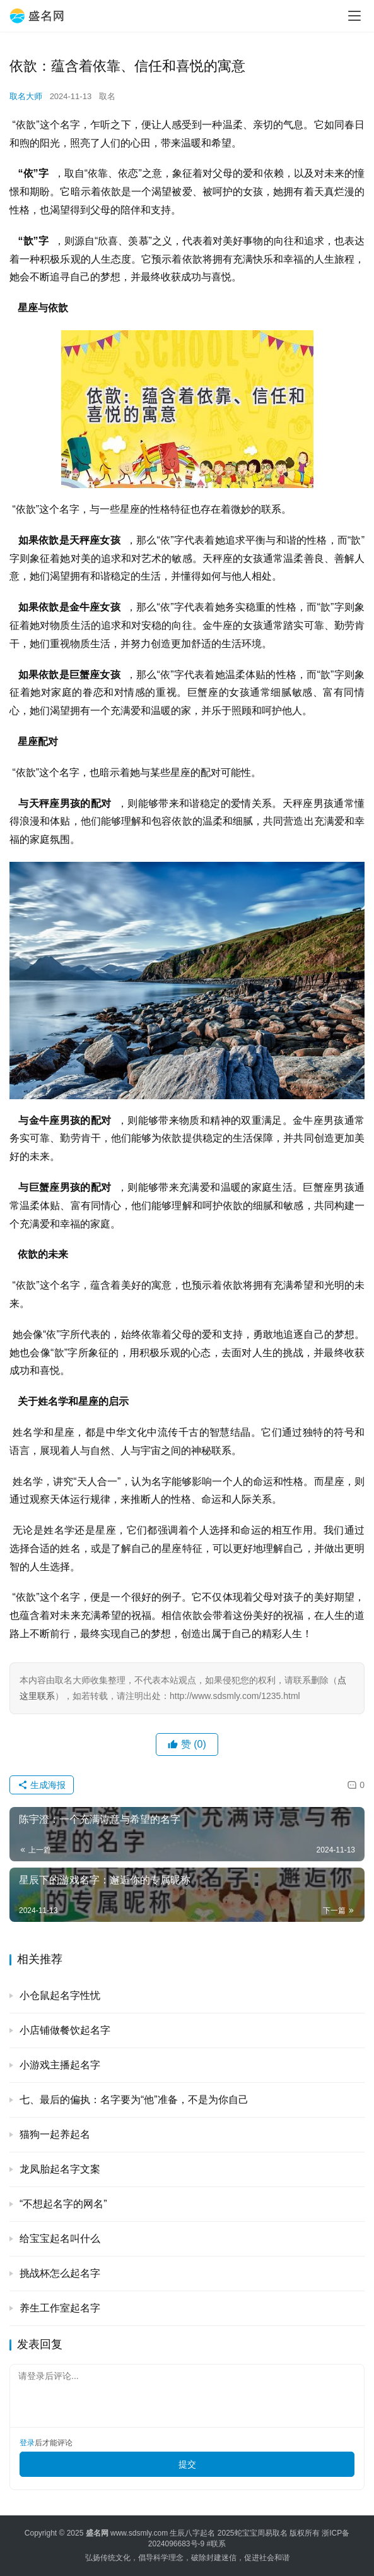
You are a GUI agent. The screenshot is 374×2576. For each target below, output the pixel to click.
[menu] (354, 15)
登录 (27, 2442)
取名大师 (25, 96)
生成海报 (42, 1785)
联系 (218, 2543)
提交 (187, 2464)
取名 (107, 96)
